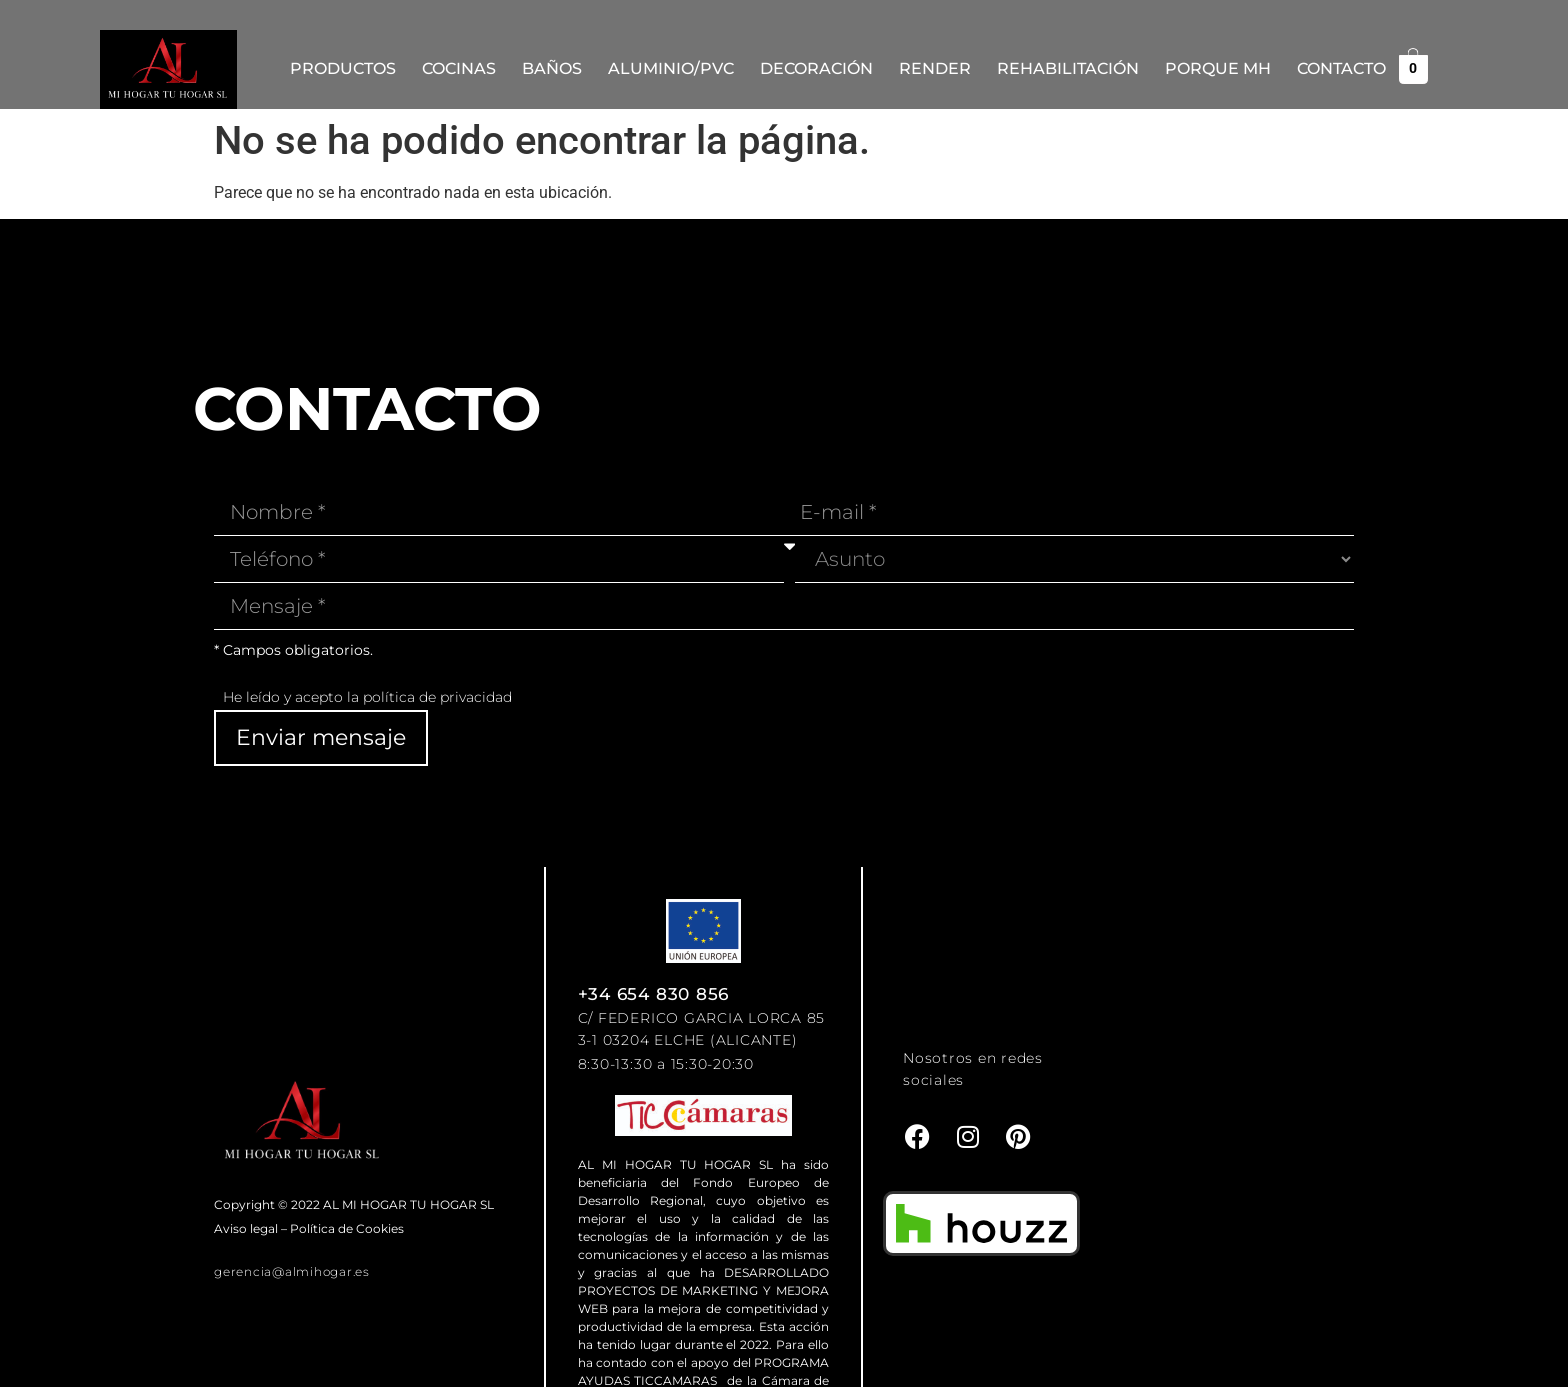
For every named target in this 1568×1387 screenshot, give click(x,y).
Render (935, 68)
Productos (343, 68)
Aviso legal (246, 1228)
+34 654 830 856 (653, 994)
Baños (552, 68)
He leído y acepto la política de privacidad (367, 697)
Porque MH (1218, 68)
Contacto (1341, 68)
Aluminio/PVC (671, 68)
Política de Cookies (347, 1228)
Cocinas (459, 68)
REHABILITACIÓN (1068, 68)
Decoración (816, 68)
